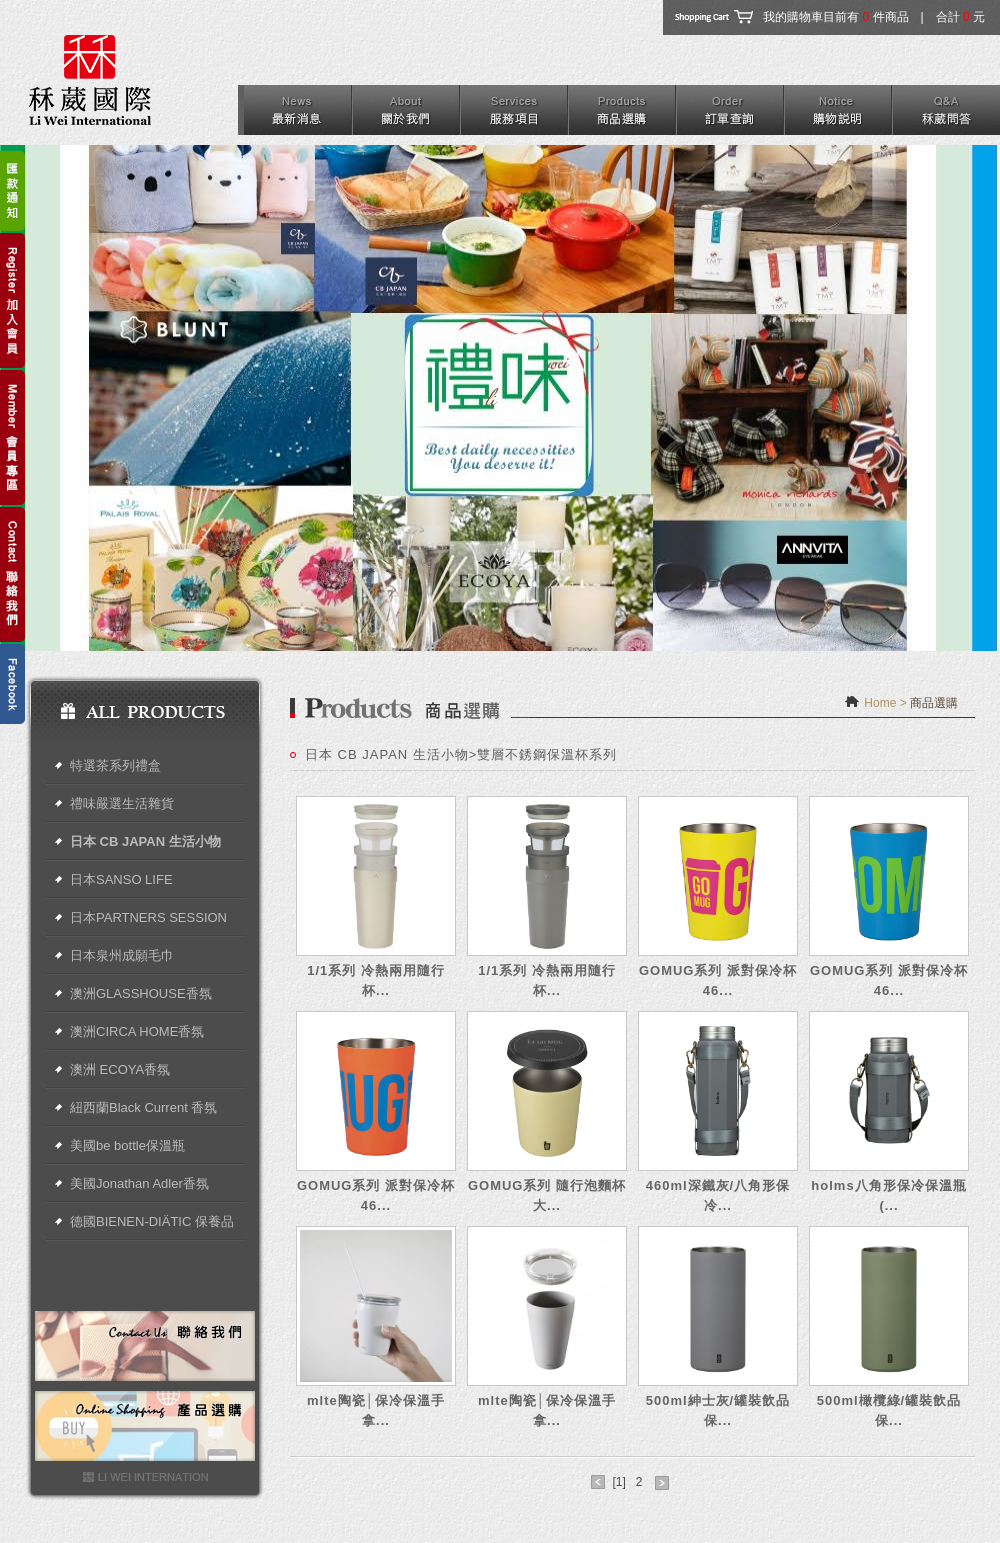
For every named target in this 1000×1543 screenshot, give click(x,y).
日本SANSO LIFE (121, 879)
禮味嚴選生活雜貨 (122, 803)
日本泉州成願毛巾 (122, 955)
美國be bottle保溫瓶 (127, 1145)
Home (880, 703)
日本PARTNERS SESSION (148, 917)
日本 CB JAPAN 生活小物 (145, 841)
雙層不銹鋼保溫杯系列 (547, 754)
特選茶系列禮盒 (115, 765)
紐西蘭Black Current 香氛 (143, 1107)
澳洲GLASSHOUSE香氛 (141, 993)
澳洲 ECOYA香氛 (120, 1069)
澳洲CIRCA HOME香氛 (137, 1031)
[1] (618, 1482)
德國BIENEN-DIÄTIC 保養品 (152, 1221)
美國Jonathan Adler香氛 (139, 1183)
